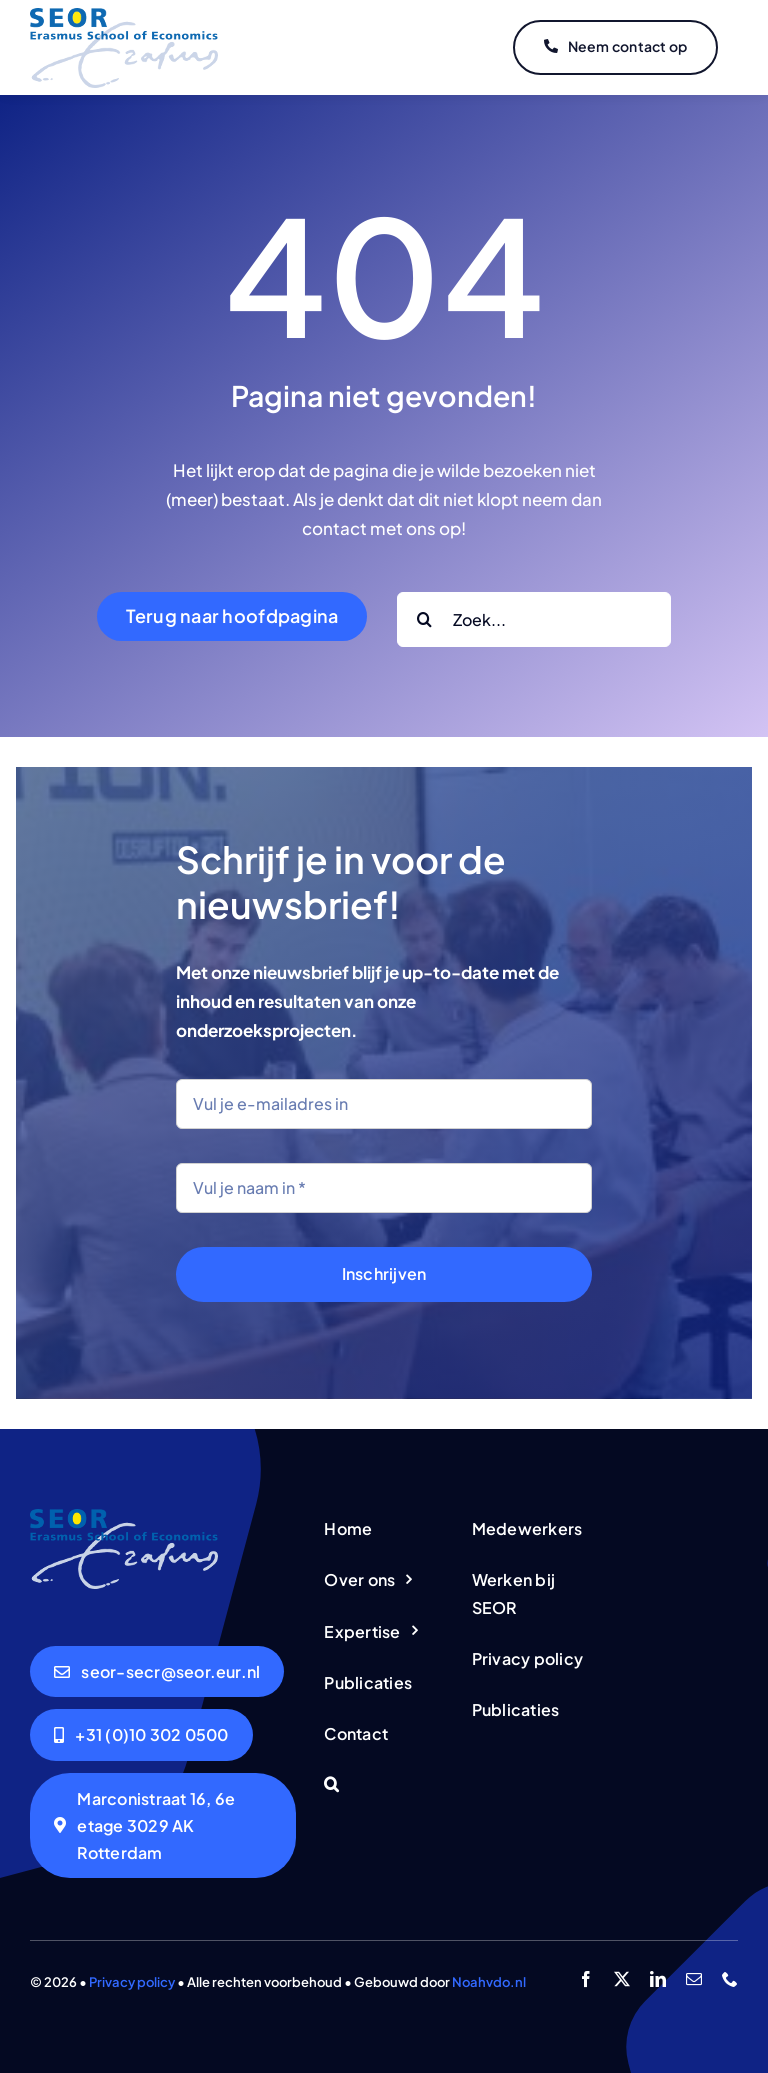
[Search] (424, 619)
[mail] (694, 1979)
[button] (383, 1785)
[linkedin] (658, 1979)
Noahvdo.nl (489, 1982)
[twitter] (622, 1979)
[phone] (730, 1979)
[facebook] (586, 1979)
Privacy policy (132, 1982)
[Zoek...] (534, 619)
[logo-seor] (124, 16)
